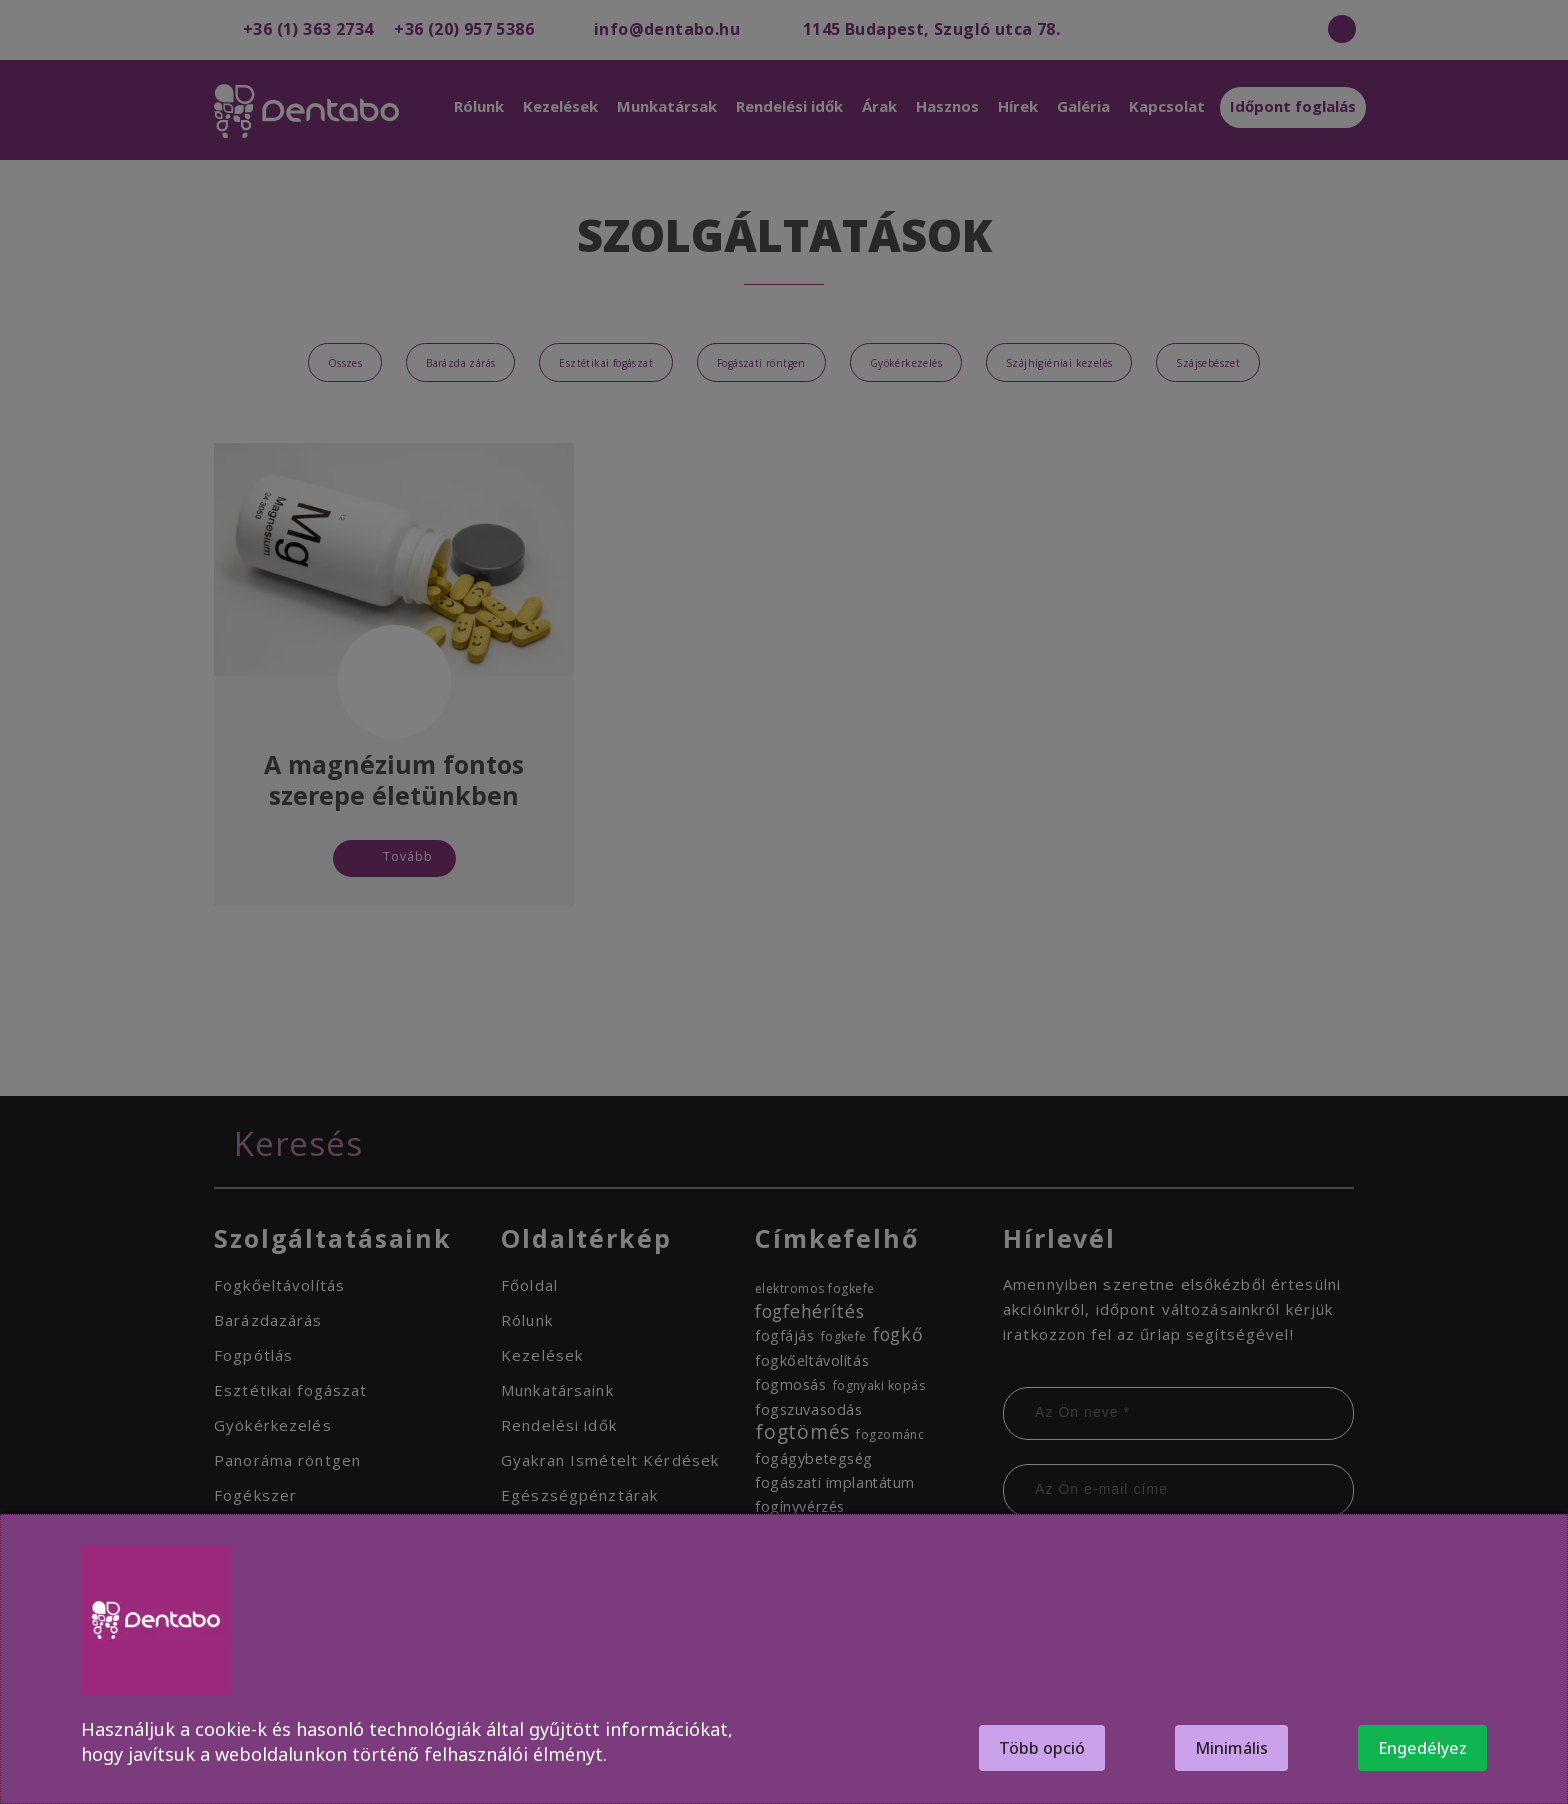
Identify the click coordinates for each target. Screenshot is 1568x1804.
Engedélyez (1422, 1748)
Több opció (1042, 1748)
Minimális (1231, 1748)
